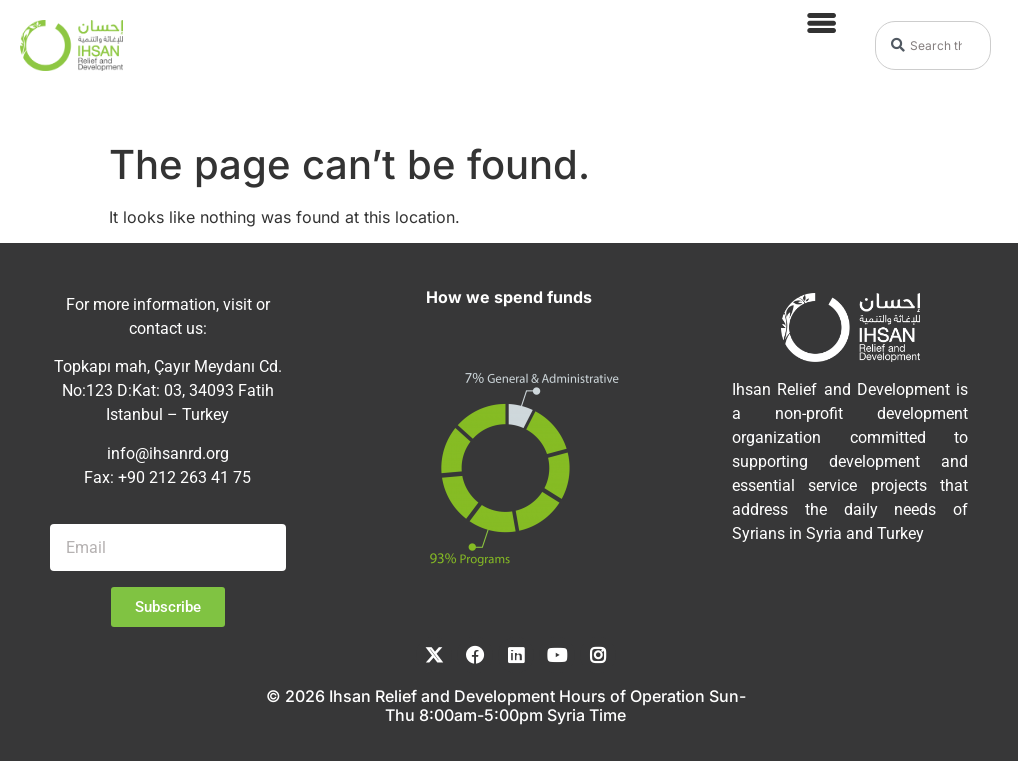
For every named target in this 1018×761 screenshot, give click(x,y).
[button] (820, 22)
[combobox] (933, 45)
